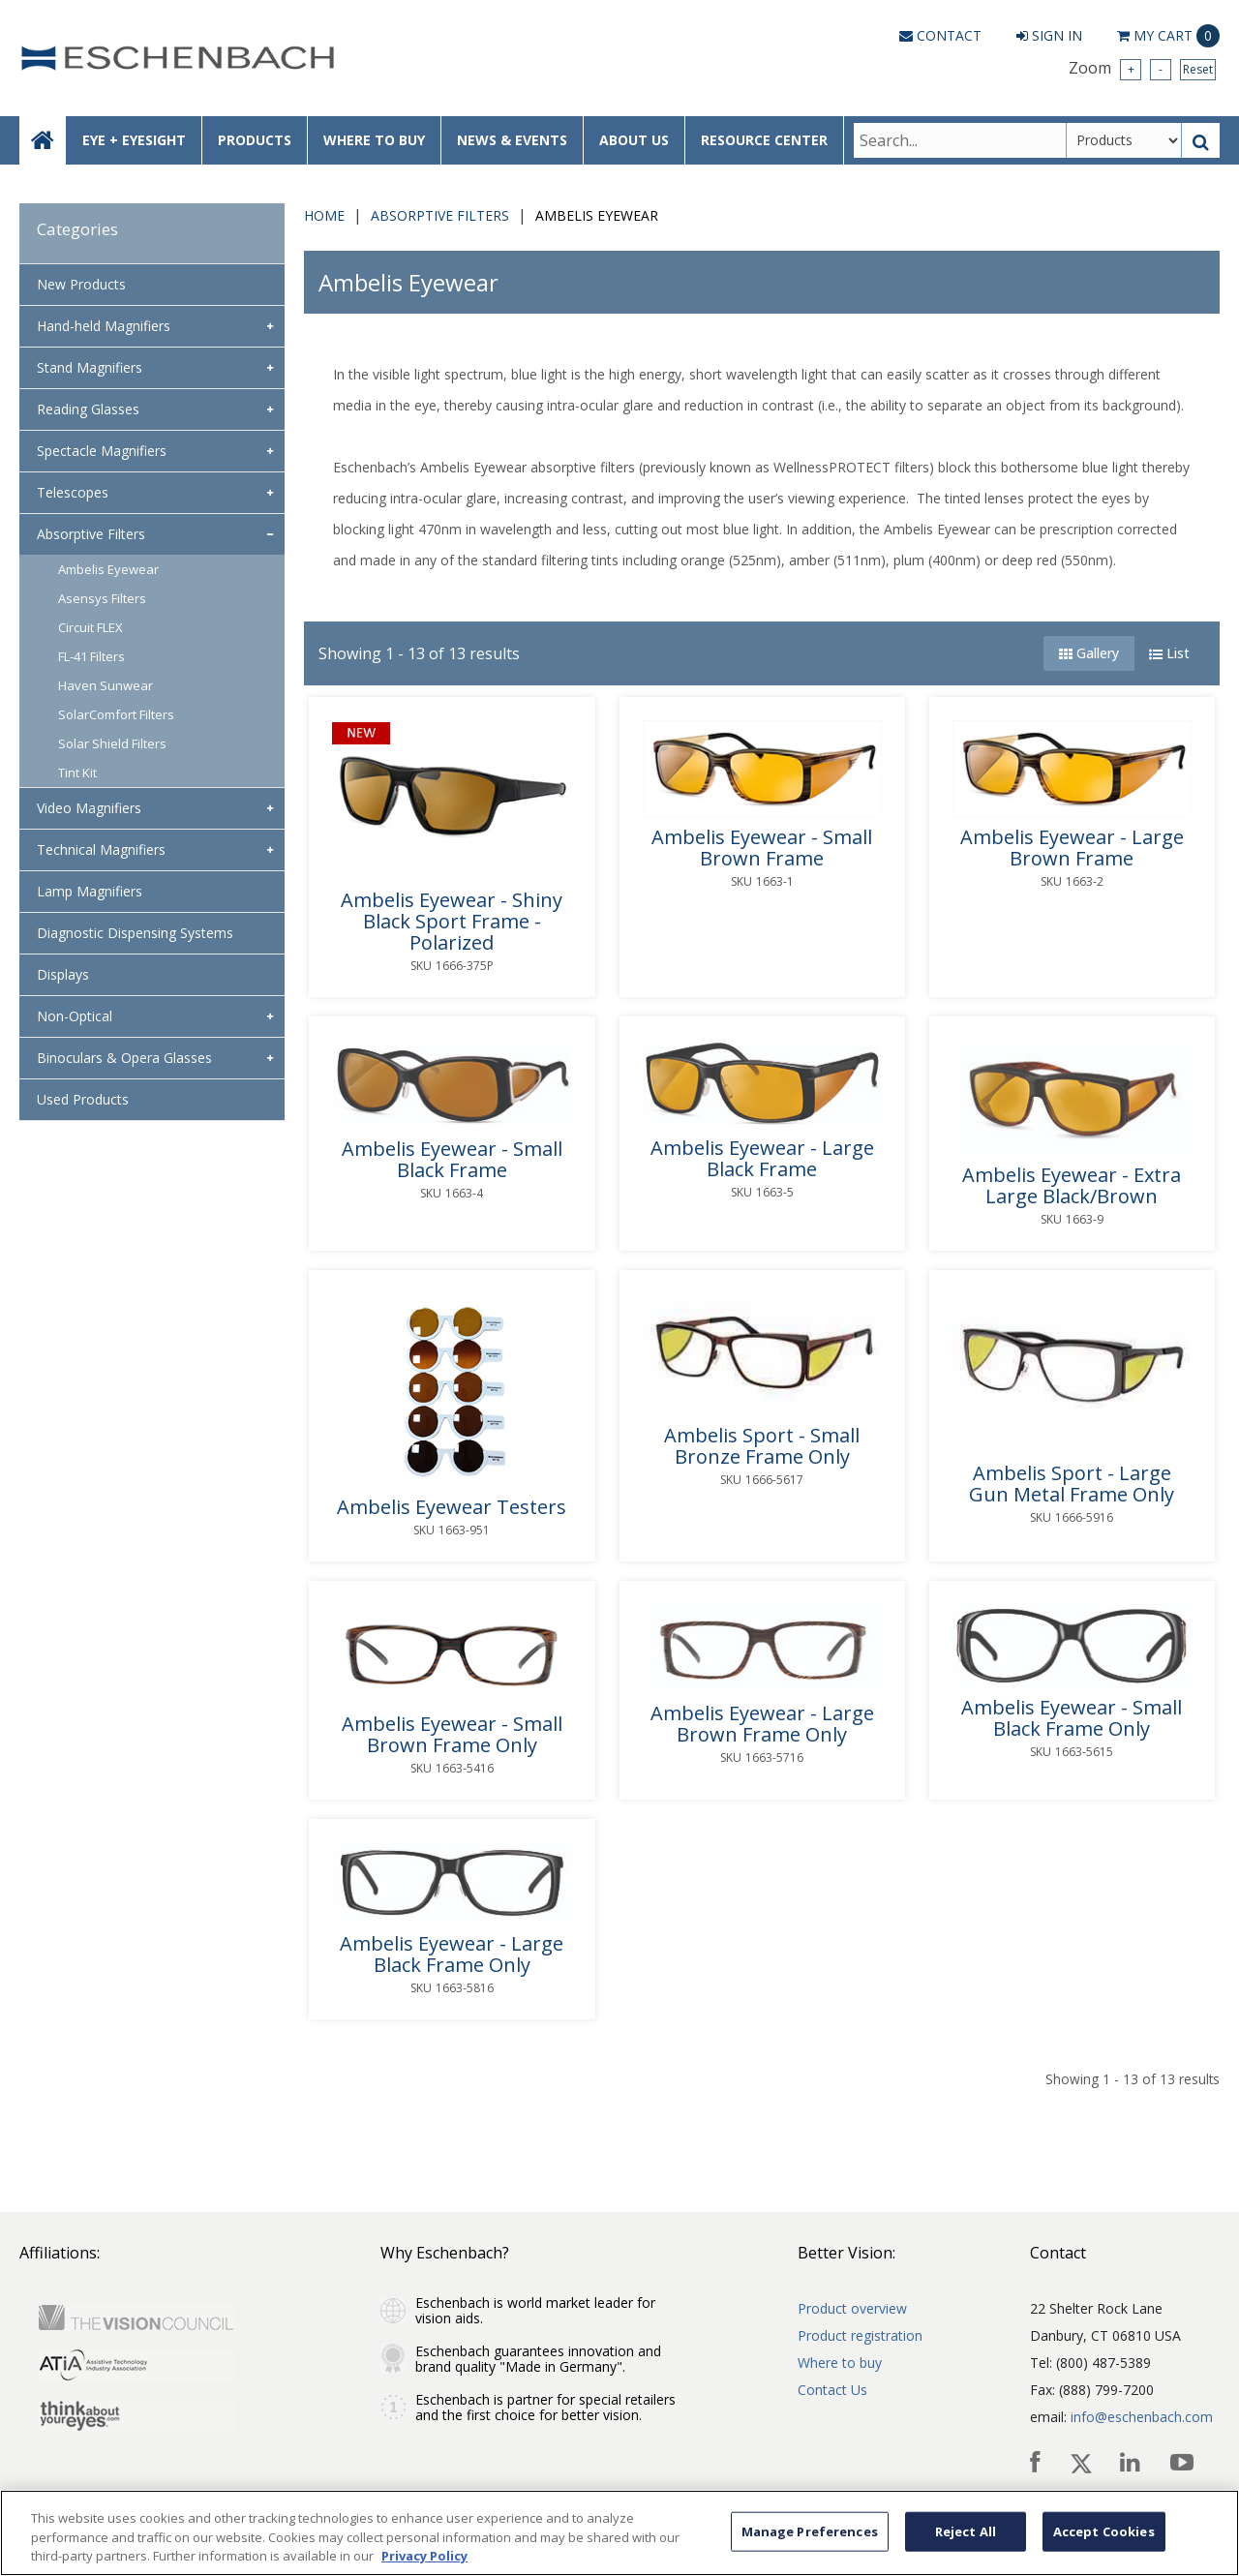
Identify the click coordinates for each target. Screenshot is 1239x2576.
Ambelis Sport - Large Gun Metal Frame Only (1071, 1484)
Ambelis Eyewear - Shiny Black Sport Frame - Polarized (451, 922)
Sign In (1049, 35)
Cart (1168, 35)
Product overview (852, 2308)
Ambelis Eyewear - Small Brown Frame (761, 848)
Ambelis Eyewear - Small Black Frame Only (1071, 1718)
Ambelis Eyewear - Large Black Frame (762, 1158)
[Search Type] (1124, 140)
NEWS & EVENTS (512, 140)
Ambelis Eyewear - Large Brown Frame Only (762, 1724)
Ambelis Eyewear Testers (451, 1507)
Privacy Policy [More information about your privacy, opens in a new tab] (424, 2555)
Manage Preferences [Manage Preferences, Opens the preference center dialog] (809, 2530)
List (1169, 653)
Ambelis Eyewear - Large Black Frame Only (451, 1954)
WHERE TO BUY (374, 140)
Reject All (965, 2530)
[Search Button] (1201, 140)
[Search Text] (960, 140)
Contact (940, 35)
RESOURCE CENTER (764, 140)
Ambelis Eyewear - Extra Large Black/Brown (1071, 1186)
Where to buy (840, 2362)
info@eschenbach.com (1142, 2417)
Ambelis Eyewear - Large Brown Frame (1072, 848)
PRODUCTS (254, 140)
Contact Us (832, 2389)
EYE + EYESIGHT (134, 140)
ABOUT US (634, 140)
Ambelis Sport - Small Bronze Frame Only (762, 1446)
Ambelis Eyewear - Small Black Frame (452, 1159)
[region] (619, 2533)
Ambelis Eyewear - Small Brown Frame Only (452, 1734)
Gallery (1089, 653)
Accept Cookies (1104, 2530)
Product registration (860, 2335)
